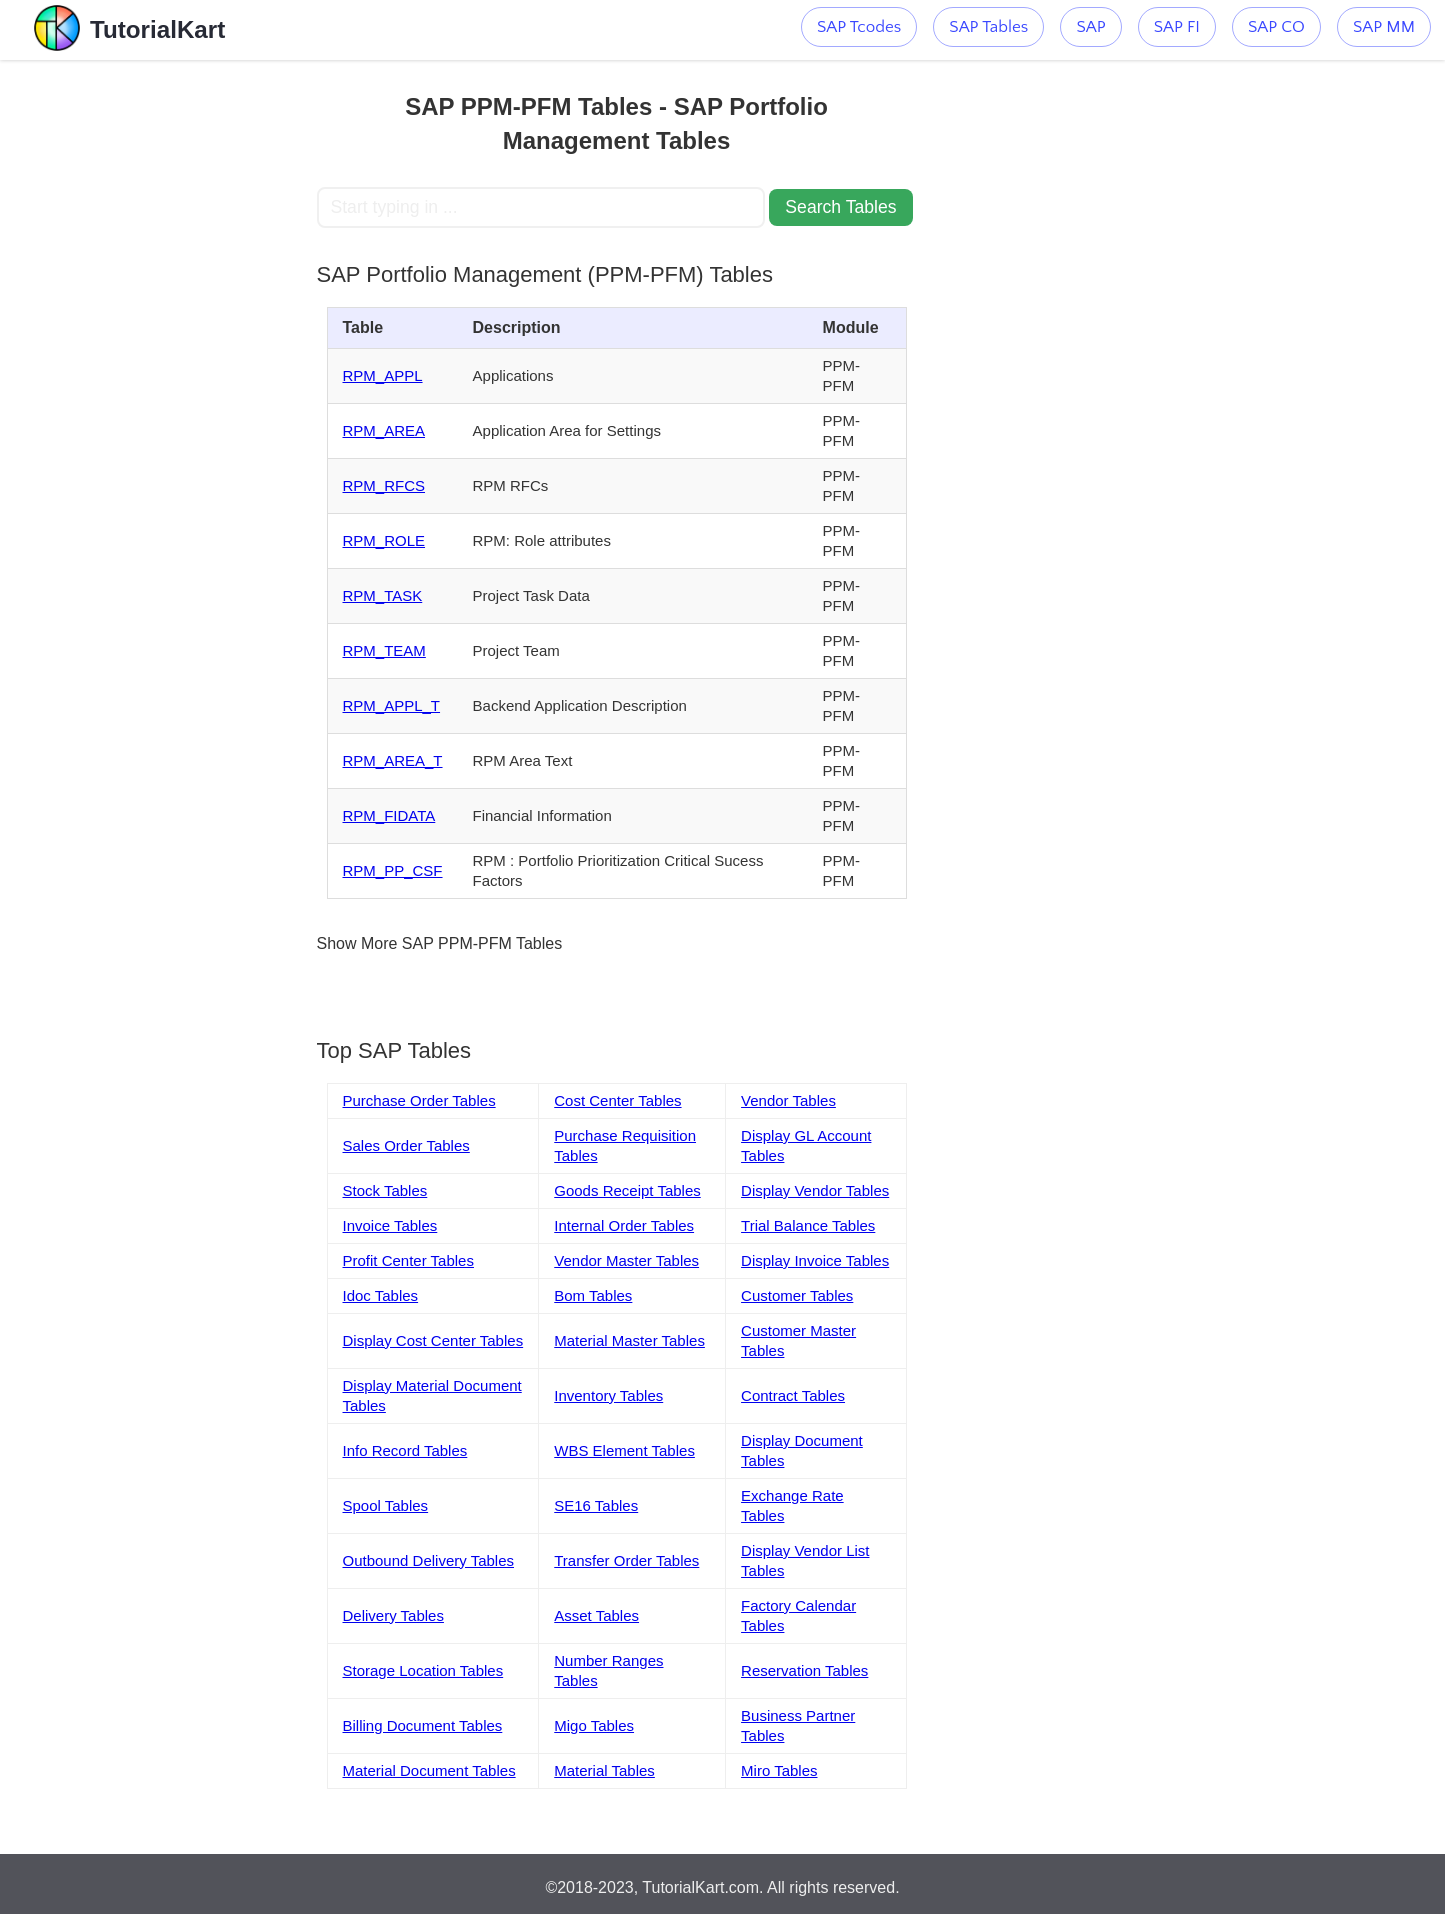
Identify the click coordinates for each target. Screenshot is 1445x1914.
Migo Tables (594, 1725)
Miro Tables (779, 1770)
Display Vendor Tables (815, 1190)
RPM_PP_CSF (393, 870)
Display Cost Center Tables (433, 1340)
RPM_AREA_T (393, 760)
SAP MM (1384, 27)
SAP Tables (988, 27)
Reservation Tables (804, 1670)
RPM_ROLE (384, 540)
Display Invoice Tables (815, 1260)
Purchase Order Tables (419, 1100)
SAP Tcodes (859, 27)
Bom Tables (593, 1295)
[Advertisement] (170, 360)
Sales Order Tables (406, 1145)
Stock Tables (385, 1190)
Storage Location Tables (423, 1670)
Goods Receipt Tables (627, 1190)
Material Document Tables (429, 1770)
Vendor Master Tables (626, 1260)
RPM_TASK (383, 595)
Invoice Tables (390, 1225)
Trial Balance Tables (808, 1225)
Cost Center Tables (617, 1100)
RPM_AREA (384, 430)
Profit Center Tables (408, 1260)
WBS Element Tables (624, 1450)
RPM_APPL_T (392, 705)
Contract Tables (793, 1395)
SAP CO (1276, 27)
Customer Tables (797, 1295)
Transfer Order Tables (626, 1560)
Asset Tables (596, 1615)
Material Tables (604, 1770)
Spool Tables (386, 1505)
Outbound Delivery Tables (429, 1560)
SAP (1090, 27)
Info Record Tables (405, 1450)
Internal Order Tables (624, 1225)
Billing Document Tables (423, 1725)
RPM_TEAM (384, 650)
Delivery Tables (393, 1615)
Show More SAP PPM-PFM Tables (440, 943)
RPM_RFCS (384, 485)
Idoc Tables (381, 1295)
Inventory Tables (608, 1395)
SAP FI (1177, 27)
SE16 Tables (596, 1505)
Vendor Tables (788, 1100)
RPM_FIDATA (389, 815)
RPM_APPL (383, 375)
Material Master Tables (629, 1340)
